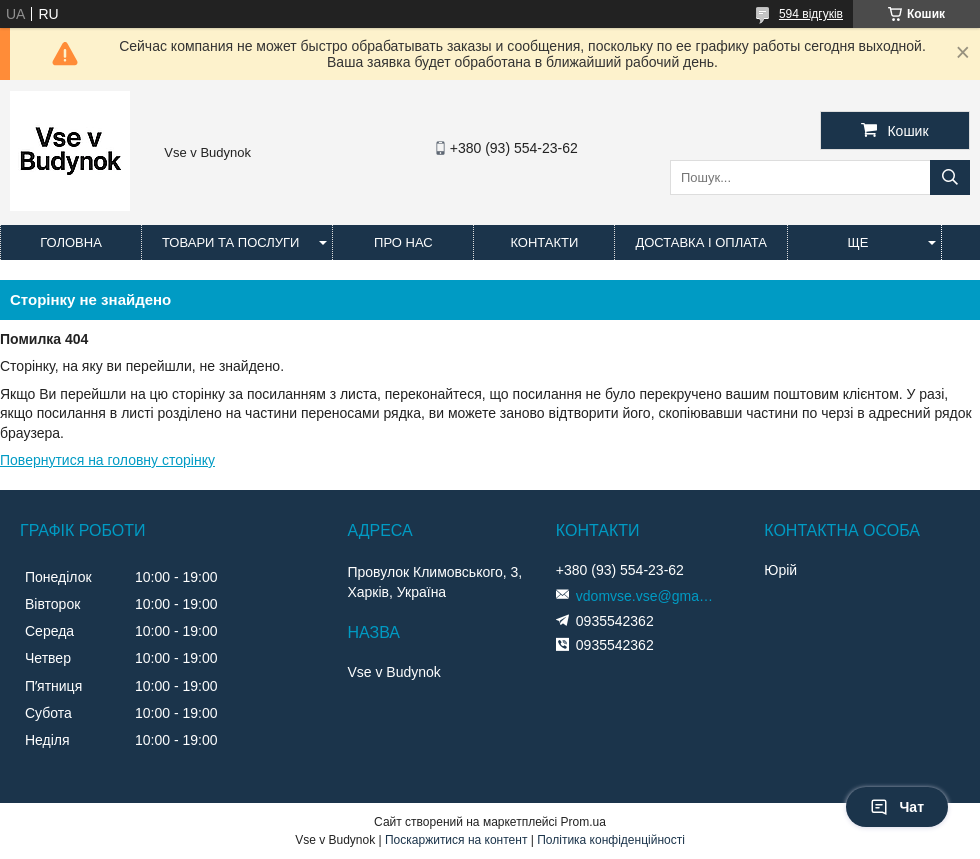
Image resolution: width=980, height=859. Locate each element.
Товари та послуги (230, 242)
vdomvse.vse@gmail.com (646, 596)
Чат (897, 807)
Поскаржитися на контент (456, 840)
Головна (71, 242)
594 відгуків (811, 14)
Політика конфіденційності (611, 840)
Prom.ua (583, 822)
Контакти (544, 242)
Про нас (403, 242)
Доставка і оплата (701, 242)
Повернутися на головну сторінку (107, 460)
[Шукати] (950, 177)
